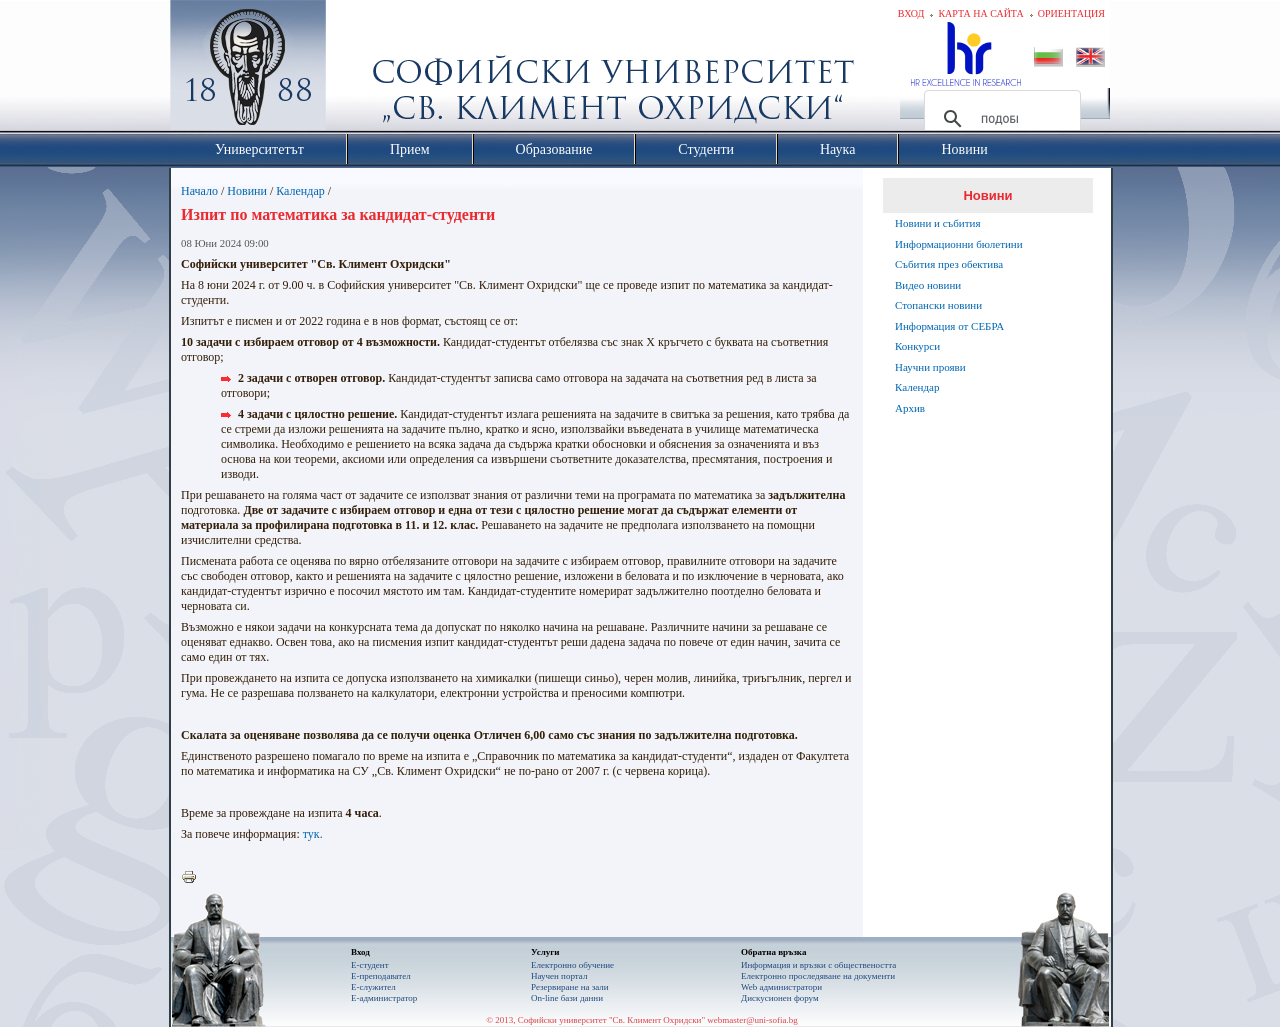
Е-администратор (384, 998)
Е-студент (370, 965)
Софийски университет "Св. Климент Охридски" (361, 70)
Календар (300, 191)
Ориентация (1071, 13)
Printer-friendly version (194, 878)
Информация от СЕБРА (949, 326)
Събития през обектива (949, 264)
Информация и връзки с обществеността (818, 965)
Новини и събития (938, 223)
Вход (911, 13)
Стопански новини (938, 305)
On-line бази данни (567, 998)
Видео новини (928, 285)
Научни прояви (930, 367)
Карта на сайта (980, 13)
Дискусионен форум (780, 998)
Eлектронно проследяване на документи (818, 976)
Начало (199, 191)
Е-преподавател (381, 976)
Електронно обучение (572, 965)
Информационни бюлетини (959, 244)
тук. (313, 834)
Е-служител (373, 987)
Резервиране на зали (570, 987)
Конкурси (917, 346)
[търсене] (999, 119)
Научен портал (559, 976)
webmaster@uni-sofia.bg (752, 1020)
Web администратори (781, 987)
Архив (910, 408)
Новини (247, 191)
